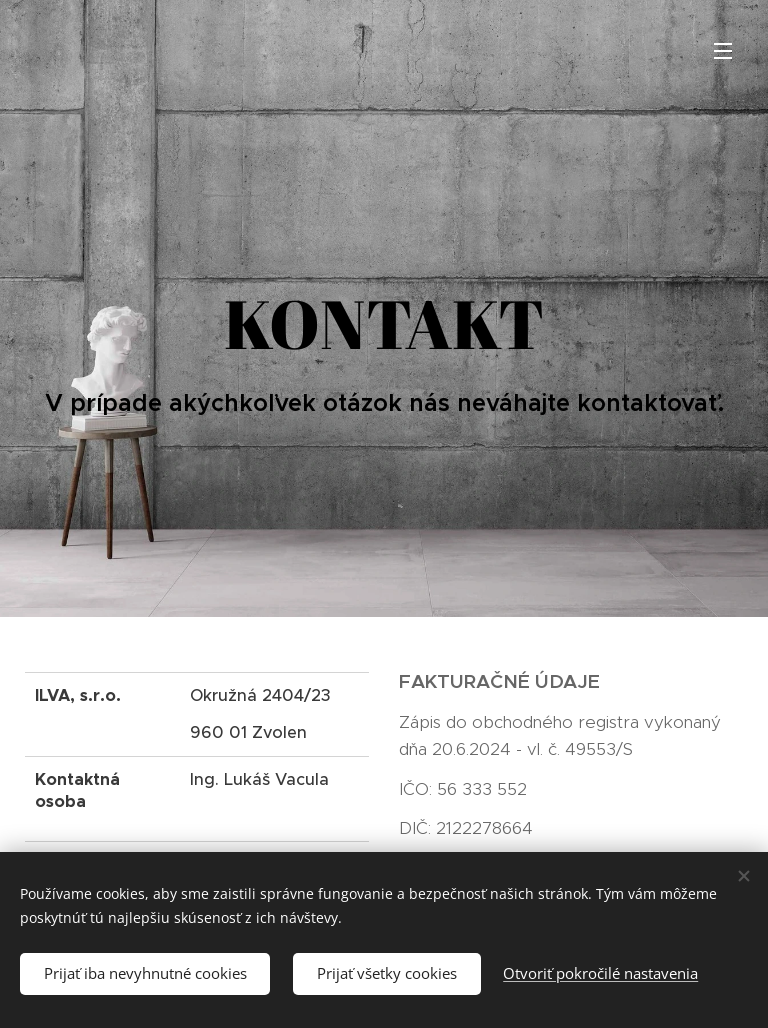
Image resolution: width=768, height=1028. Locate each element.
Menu (723, 51)
